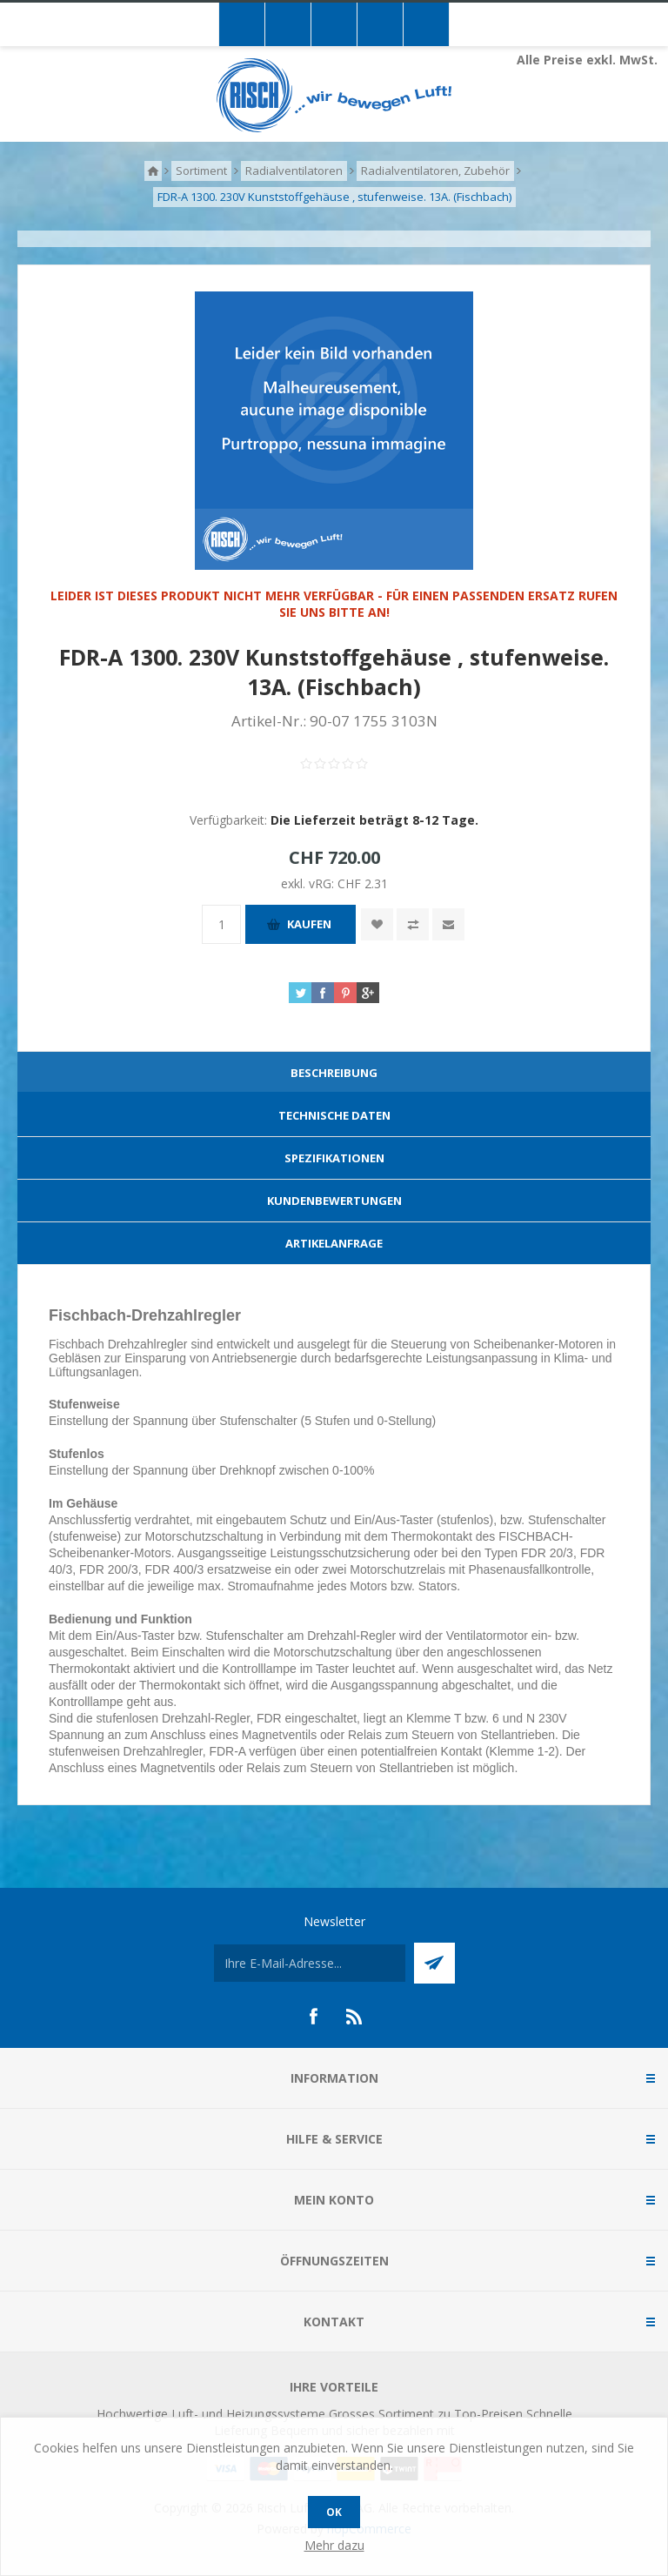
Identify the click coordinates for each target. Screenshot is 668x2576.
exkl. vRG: (309, 883)
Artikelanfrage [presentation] (334, 1243)
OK (334, 2512)
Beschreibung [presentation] (334, 1073)
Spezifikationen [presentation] (334, 1158)
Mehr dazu (334, 2545)
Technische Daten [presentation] (334, 1115)
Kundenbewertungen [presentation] (334, 1200)
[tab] (334, 1073)
